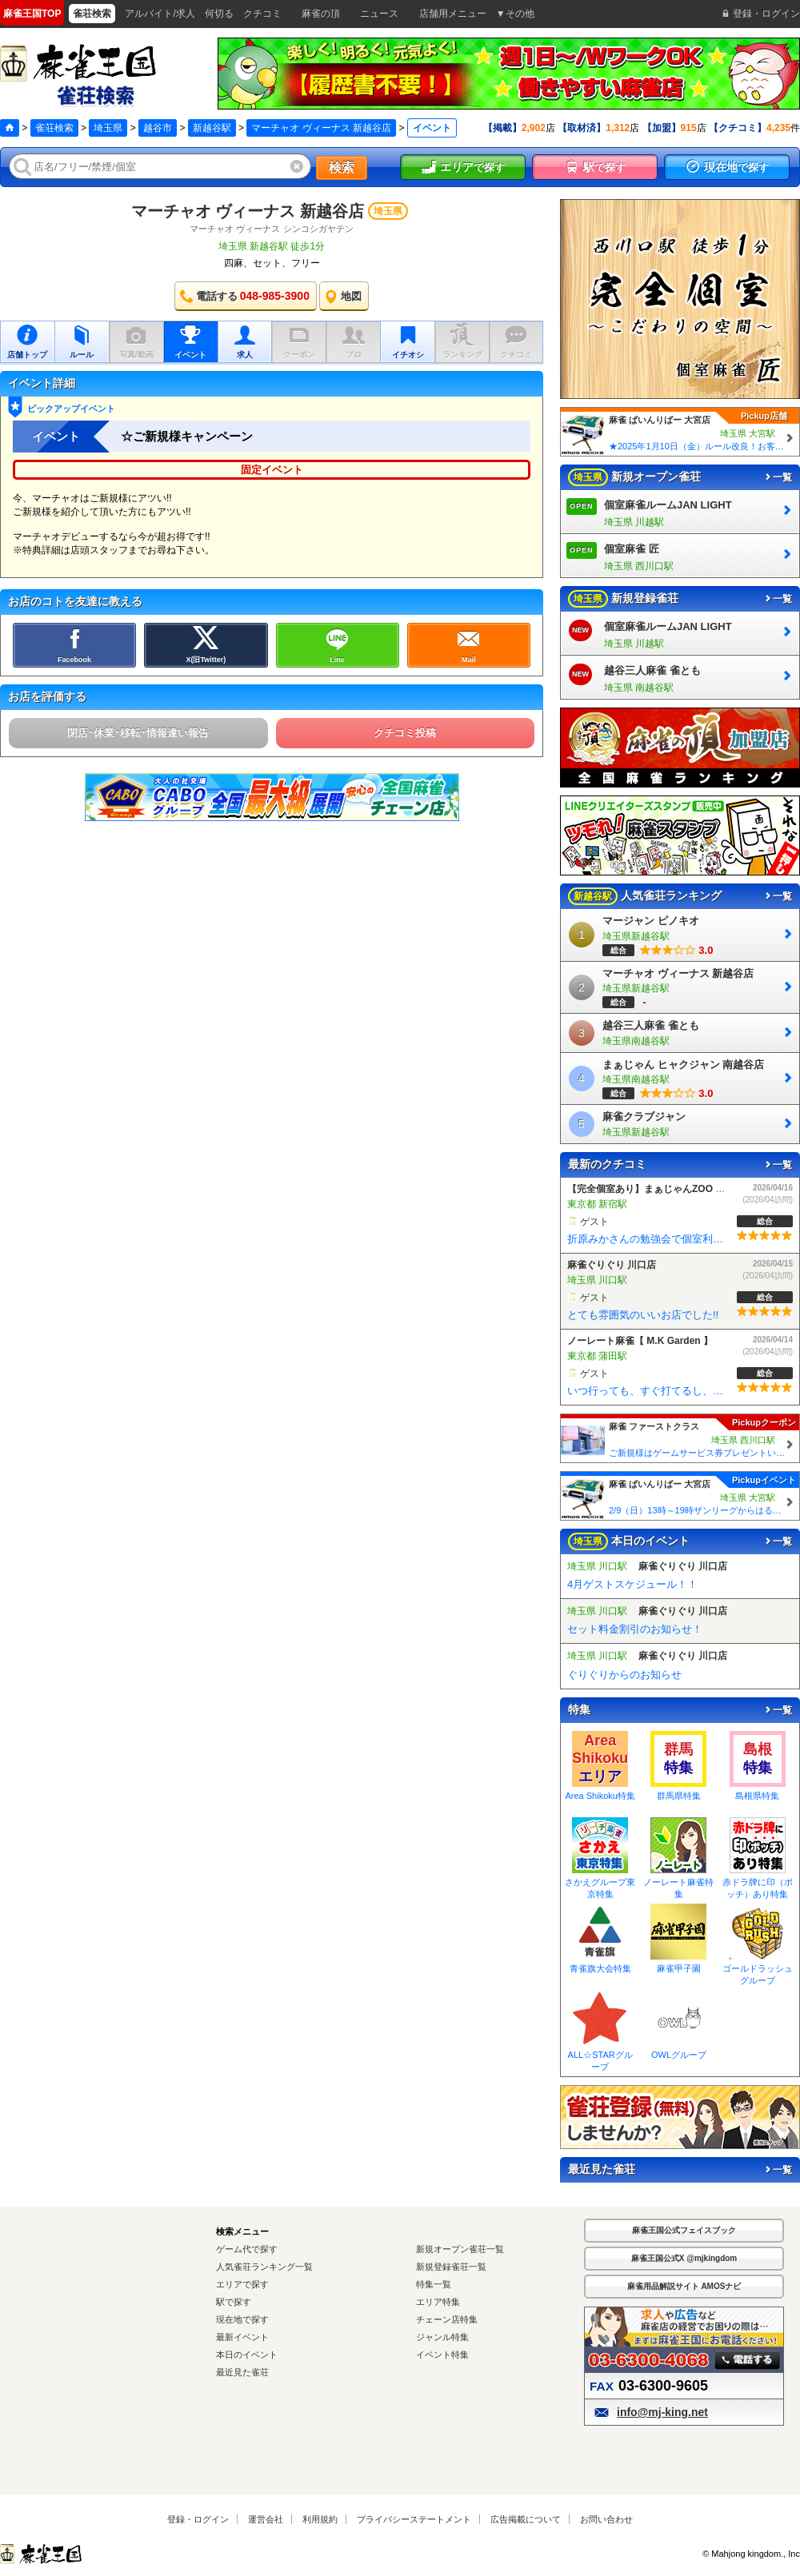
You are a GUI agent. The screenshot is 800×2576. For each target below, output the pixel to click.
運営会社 (265, 2519)
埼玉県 (108, 128)
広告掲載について (525, 2519)
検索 (341, 167)
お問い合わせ (606, 2519)
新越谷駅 (212, 128)
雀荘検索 (54, 128)
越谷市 (157, 128)
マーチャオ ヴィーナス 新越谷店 (321, 128)
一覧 (777, 477)
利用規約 (320, 2519)
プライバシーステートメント (414, 2519)
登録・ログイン (198, 2519)
